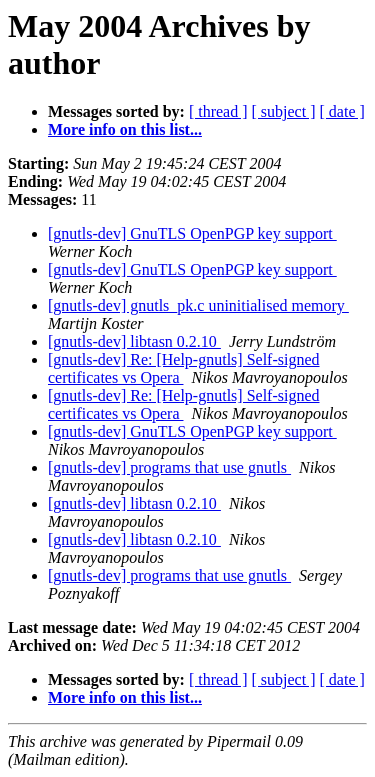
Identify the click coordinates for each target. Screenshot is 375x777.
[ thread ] (218, 111)
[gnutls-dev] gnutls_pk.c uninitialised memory (198, 305)
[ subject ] (284, 111)
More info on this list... (125, 129)
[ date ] (342, 111)
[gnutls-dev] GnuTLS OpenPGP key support (192, 233)
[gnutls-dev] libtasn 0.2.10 (134, 341)
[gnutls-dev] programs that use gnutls (169, 467)
